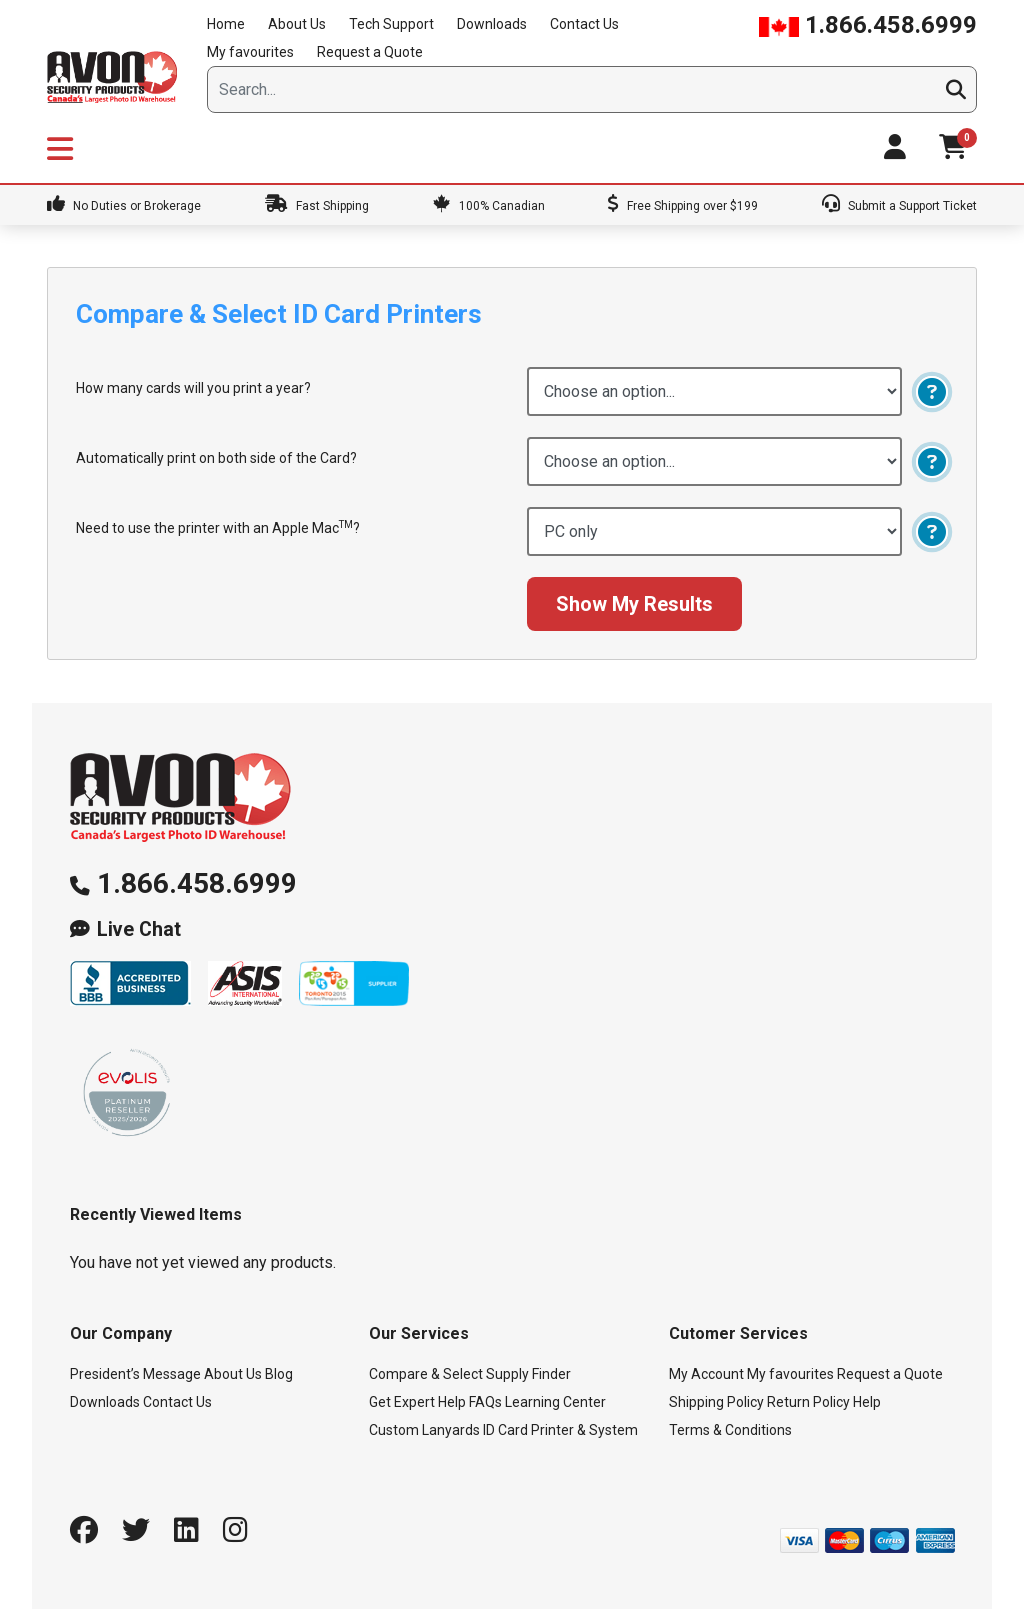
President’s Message (135, 1374)
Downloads (492, 24)
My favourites (250, 52)
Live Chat (139, 929)
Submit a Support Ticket (899, 206)
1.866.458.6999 (868, 25)
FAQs (485, 1402)
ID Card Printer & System (560, 1430)
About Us (297, 24)
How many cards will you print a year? (193, 388)
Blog (279, 1374)
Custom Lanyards (424, 1430)
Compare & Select (426, 1374)
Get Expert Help (417, 1402)
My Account (706, 1374)
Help (867, 1402)
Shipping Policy (716, 1402)
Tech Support (391, 24)
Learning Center (555, 1402)
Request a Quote (370, 52)
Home (226, 24)
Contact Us (584, 24)
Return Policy (808, 1402)
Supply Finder (528, 1374)
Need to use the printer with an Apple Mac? (218, 527)
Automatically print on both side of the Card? (216, 458)
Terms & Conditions (730, 1430)
